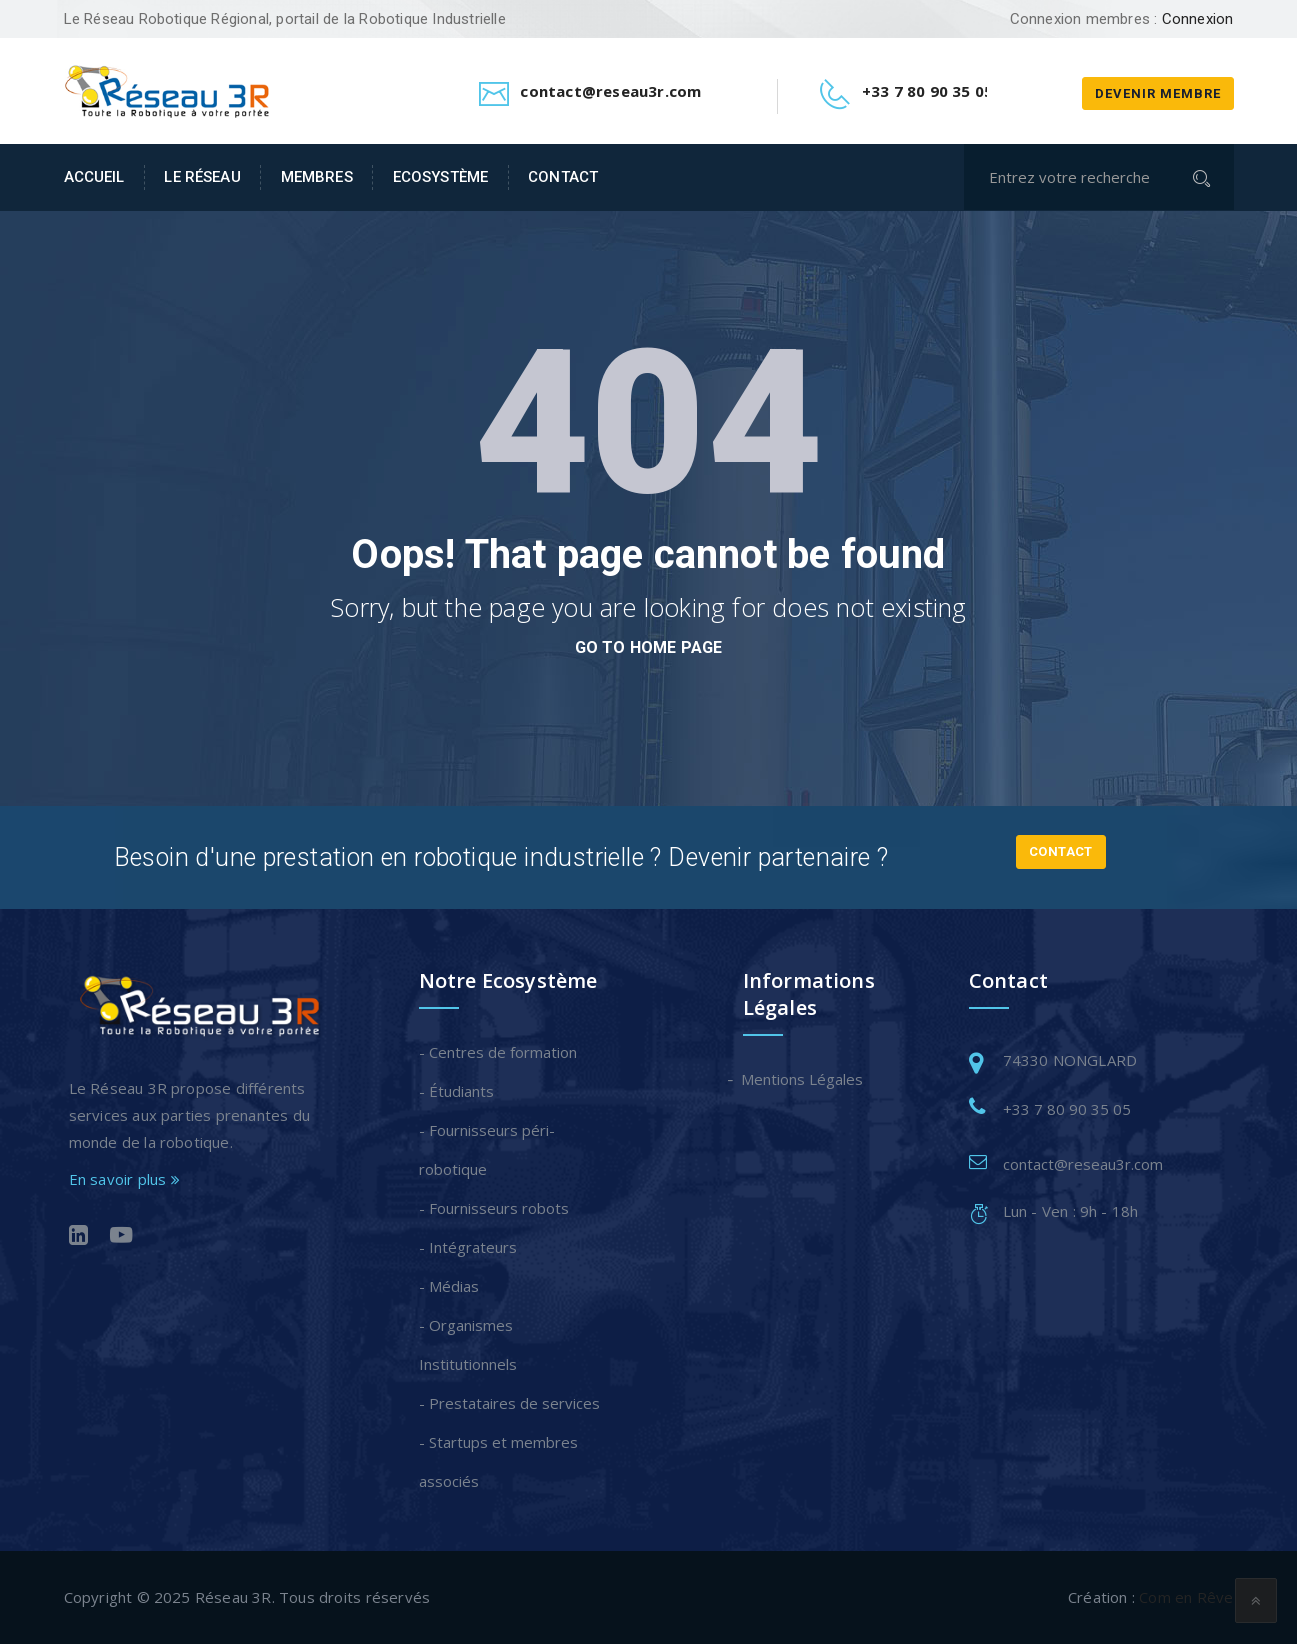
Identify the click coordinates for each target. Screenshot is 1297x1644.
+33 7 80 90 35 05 (1067, 1109)
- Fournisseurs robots (494, 1208)
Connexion (1198, 19)
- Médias (449, 1286)
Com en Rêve (1186, 1597)
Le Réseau (202, 177)
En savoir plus (124, 1179)
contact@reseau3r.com (1083, 1164)
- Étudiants (456, 1091)
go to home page (649, 647)
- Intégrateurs (468, 1247)
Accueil (94, 177)
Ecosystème (440, 177)
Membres (317, 177)
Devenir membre (1158, 93)
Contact (563, 177)
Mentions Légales (803, 1079)
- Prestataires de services (509, 1403)
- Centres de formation (498, 1052)
